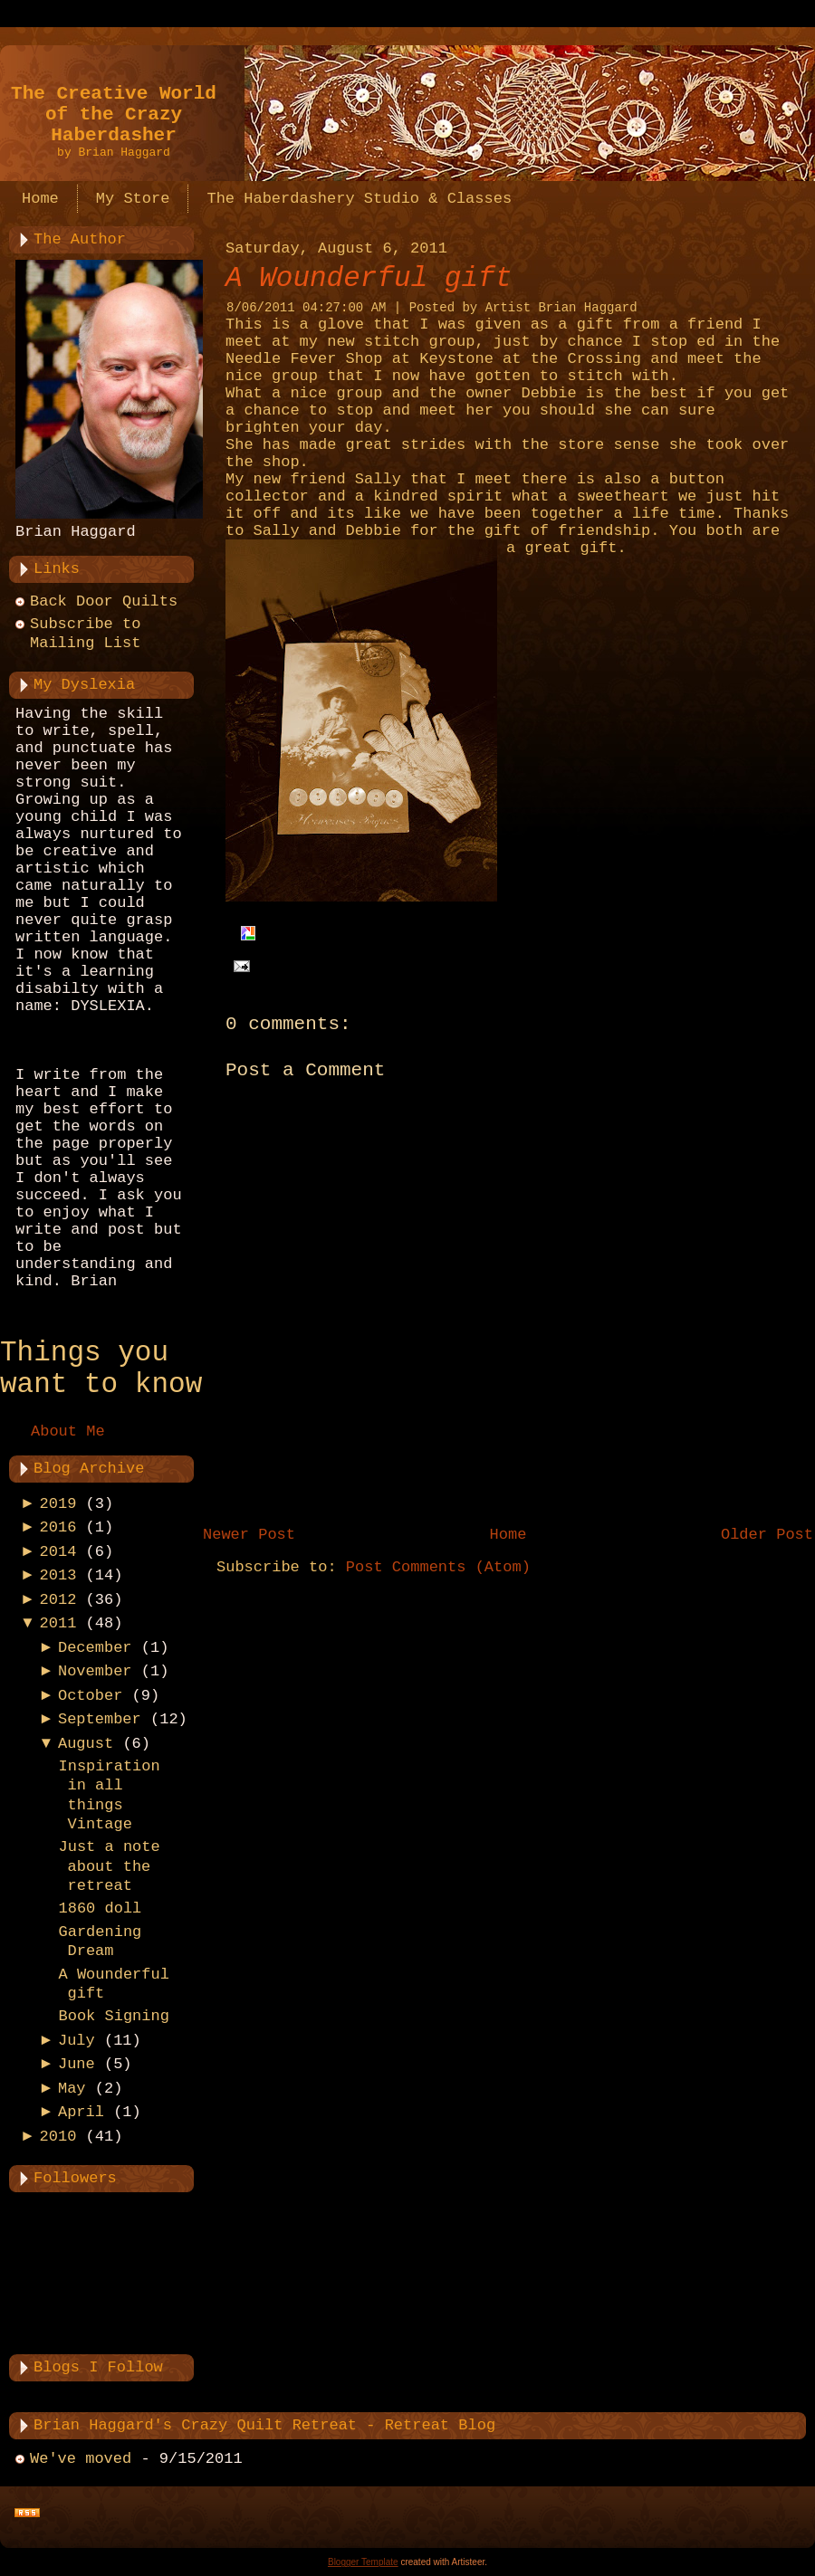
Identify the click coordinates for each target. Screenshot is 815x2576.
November (95, 1671)
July (76, 2040)
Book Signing (113, 2016)
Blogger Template (363, 2562)
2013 (58, 1575)
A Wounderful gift (368, 278)
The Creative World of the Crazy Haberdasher (113, 114)
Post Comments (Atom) (438, 1567)
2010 (58, 2136)
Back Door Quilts (103, 601)
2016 (58, 1527)
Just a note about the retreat (108, 1866)
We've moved (80, 2458)
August (85, 1743)
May (72, 2088)
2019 (58, 1503)
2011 (58, 1623)
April (81, 2112)
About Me (68, 1431)
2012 (58, 1599)
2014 (58, 1551)
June (76, 2064)
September (99, 1719)
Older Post (767, 1534)
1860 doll (99, 1908)
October (90, 1695)
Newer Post (249, 1534)
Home (508, 1534)
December (95, 1647)
